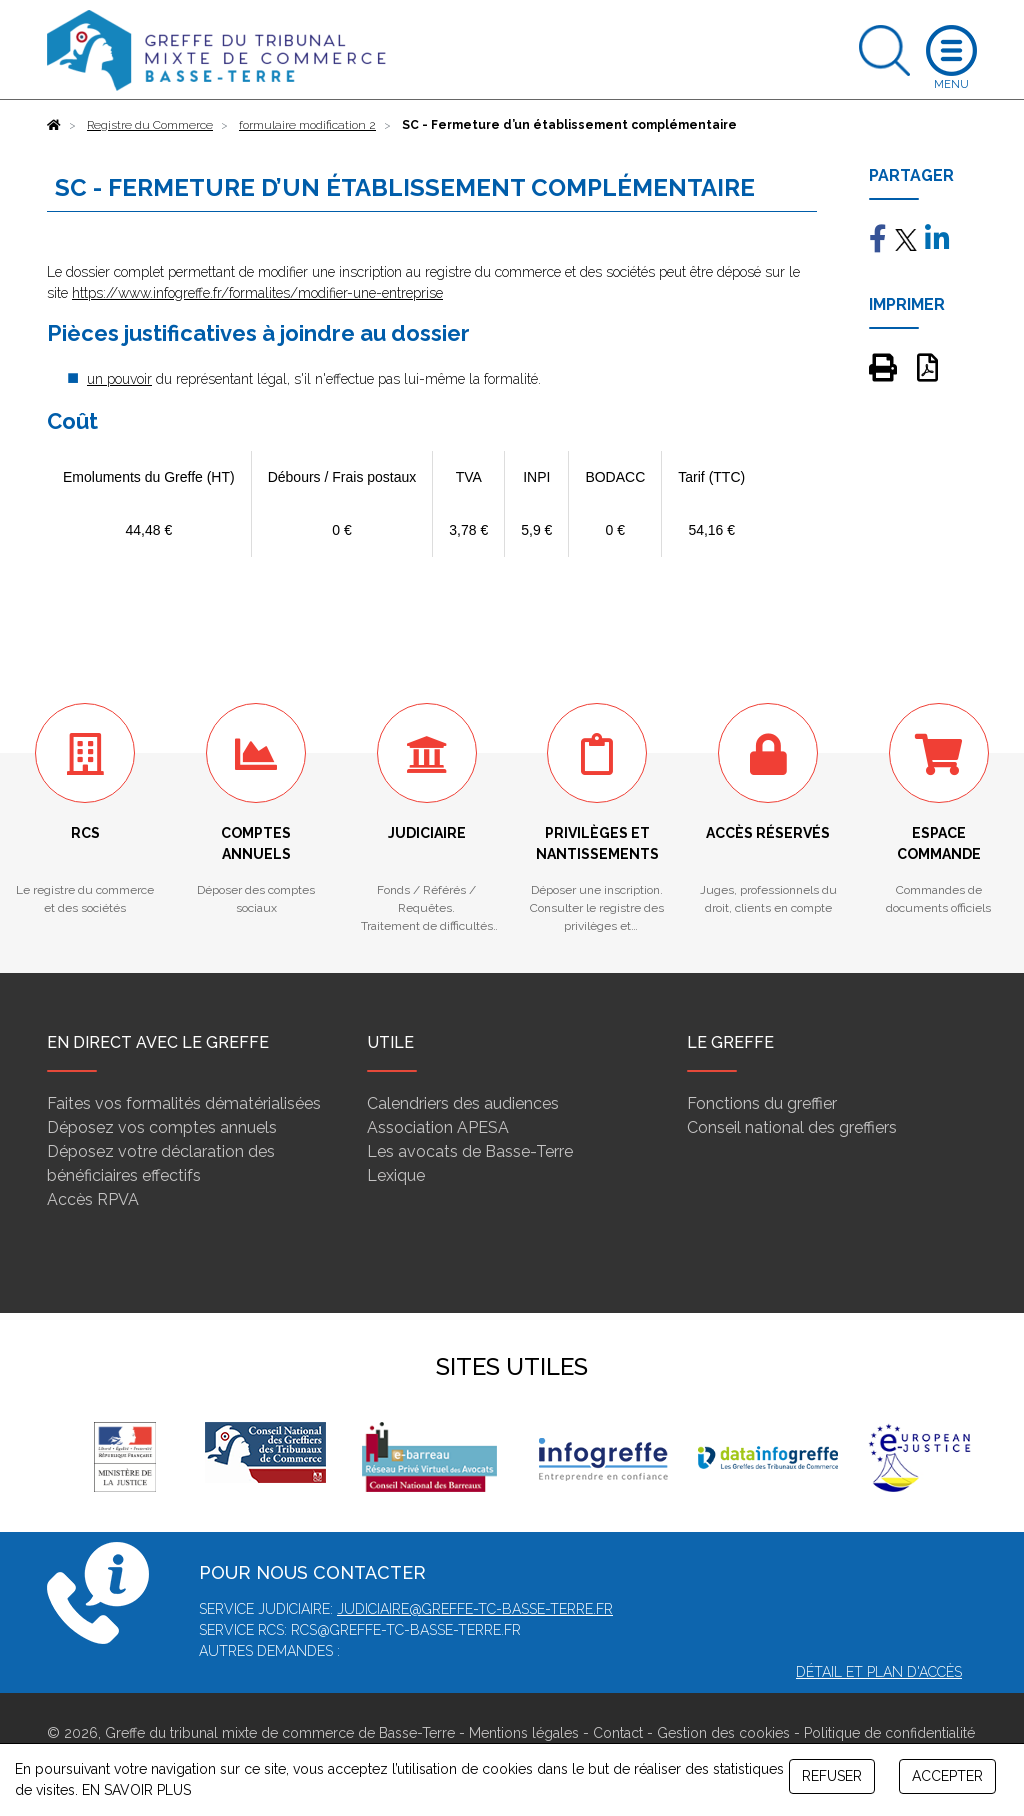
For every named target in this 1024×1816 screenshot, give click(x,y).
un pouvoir (119, 379)
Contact (618, 1733)
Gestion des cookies (723, 1733)
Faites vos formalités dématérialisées (184, 1103)
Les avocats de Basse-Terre (470, 1151)
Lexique (396, 1175)
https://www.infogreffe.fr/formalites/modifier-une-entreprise (257, 293)
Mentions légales (524, 1733)
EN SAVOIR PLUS (136, 1790)
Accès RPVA (93, 1199)
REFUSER (832, 1776)
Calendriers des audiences (463, 1103)
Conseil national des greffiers (792, 1127)
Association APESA (438, 1127)
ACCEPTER (947, 1776)
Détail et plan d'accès (879, 1672)
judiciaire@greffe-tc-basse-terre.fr (475, 1609)
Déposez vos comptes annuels (162, 1127)
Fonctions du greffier (762, 1103)
